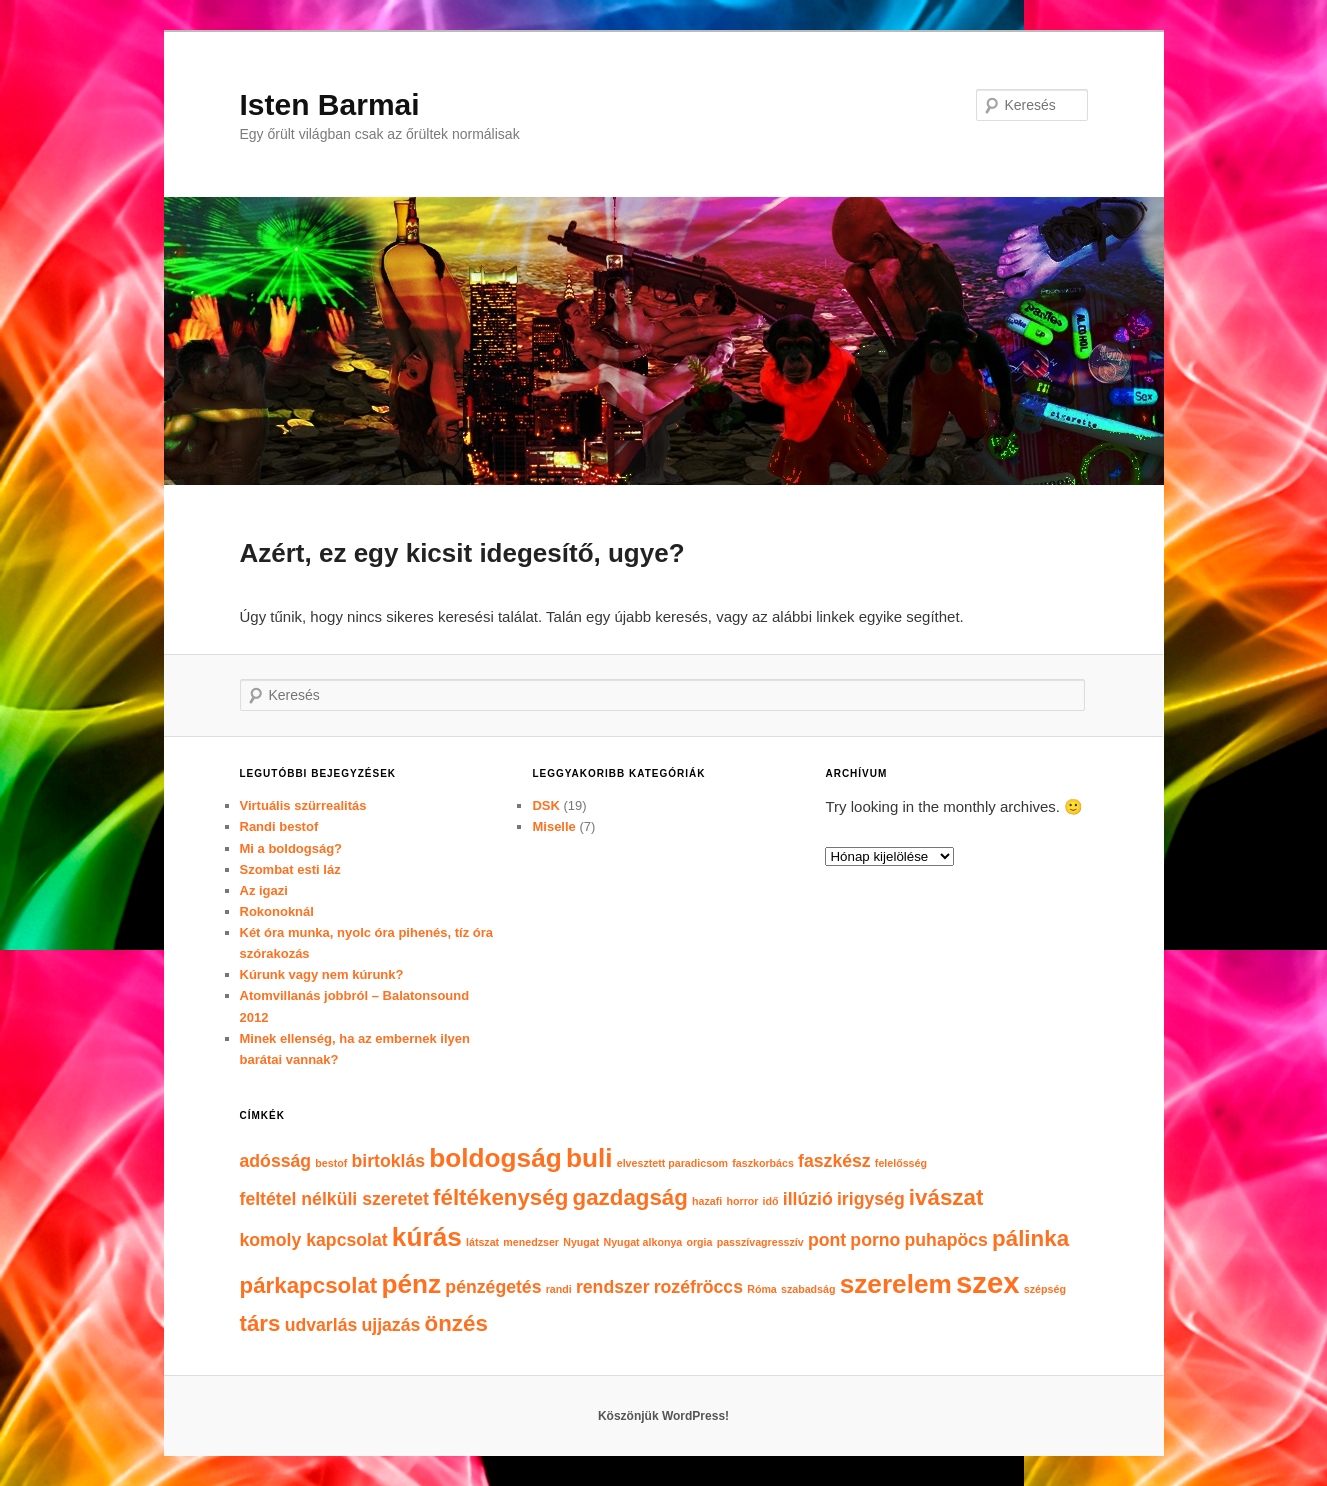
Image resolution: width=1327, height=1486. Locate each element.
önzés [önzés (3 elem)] (456, 1323)
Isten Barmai (330, 104)
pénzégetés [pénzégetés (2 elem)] (493, 1287)
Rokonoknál (277, 911)
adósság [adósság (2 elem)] (276, 1161)
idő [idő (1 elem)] (771, 1201)
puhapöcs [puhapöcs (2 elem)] (946, 1240)
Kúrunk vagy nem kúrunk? (322, 974)
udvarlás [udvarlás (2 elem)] (321, 1325)
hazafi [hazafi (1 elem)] (707, 1201)
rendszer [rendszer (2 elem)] (613, 1287)
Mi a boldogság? (291, 848)
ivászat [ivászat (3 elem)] (946, 1197)
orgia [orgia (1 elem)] (699, 1242)
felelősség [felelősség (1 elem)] (901, 1163)
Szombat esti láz (290, 869)
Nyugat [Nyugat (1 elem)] (581, 1242)
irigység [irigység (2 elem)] (871, 1199)
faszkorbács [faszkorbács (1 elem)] (763, 1163)
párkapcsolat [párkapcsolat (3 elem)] (309, 1285)
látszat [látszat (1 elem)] (482, 1242)
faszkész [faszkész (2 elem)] (834, 1161)
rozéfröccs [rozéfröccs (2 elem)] (698, 1287)
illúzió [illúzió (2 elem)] (808, 1199)
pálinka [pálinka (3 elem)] (1030, 1238)
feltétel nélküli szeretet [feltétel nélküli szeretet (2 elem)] (334, 1199)
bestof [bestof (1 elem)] (331, 1163)
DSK (545, 805)
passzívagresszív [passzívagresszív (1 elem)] (760, 1242)
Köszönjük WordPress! (663, 1416)
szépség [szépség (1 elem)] (1045, 1289)
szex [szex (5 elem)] (988, 1282)
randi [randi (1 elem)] (559, 1289)
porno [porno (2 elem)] (875, 1240)
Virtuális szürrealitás (303, 805)
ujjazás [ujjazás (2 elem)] (390, 1325)
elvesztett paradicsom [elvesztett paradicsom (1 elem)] (672, 1163)
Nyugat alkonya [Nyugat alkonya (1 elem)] (643, 1242)
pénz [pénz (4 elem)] (411, 1284)
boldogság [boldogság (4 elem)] (495, 1158)
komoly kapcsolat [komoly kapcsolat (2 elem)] (314, 1240)
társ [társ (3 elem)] (260, 1323)
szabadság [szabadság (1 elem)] (808, 1289)
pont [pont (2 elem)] (827, 1240)
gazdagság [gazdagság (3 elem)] (630, 1197)
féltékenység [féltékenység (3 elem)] (500, 1197)
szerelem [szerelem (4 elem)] (896, 1284)
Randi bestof (279, 826)
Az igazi (264, 890)
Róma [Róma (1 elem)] (762, 1289)
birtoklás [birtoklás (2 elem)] (388, 1161)
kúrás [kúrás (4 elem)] (427, 1237)
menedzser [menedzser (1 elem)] (531, 1242)
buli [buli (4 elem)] (589, 1158)
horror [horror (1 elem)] (742, 1201)
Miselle (553, 826)
